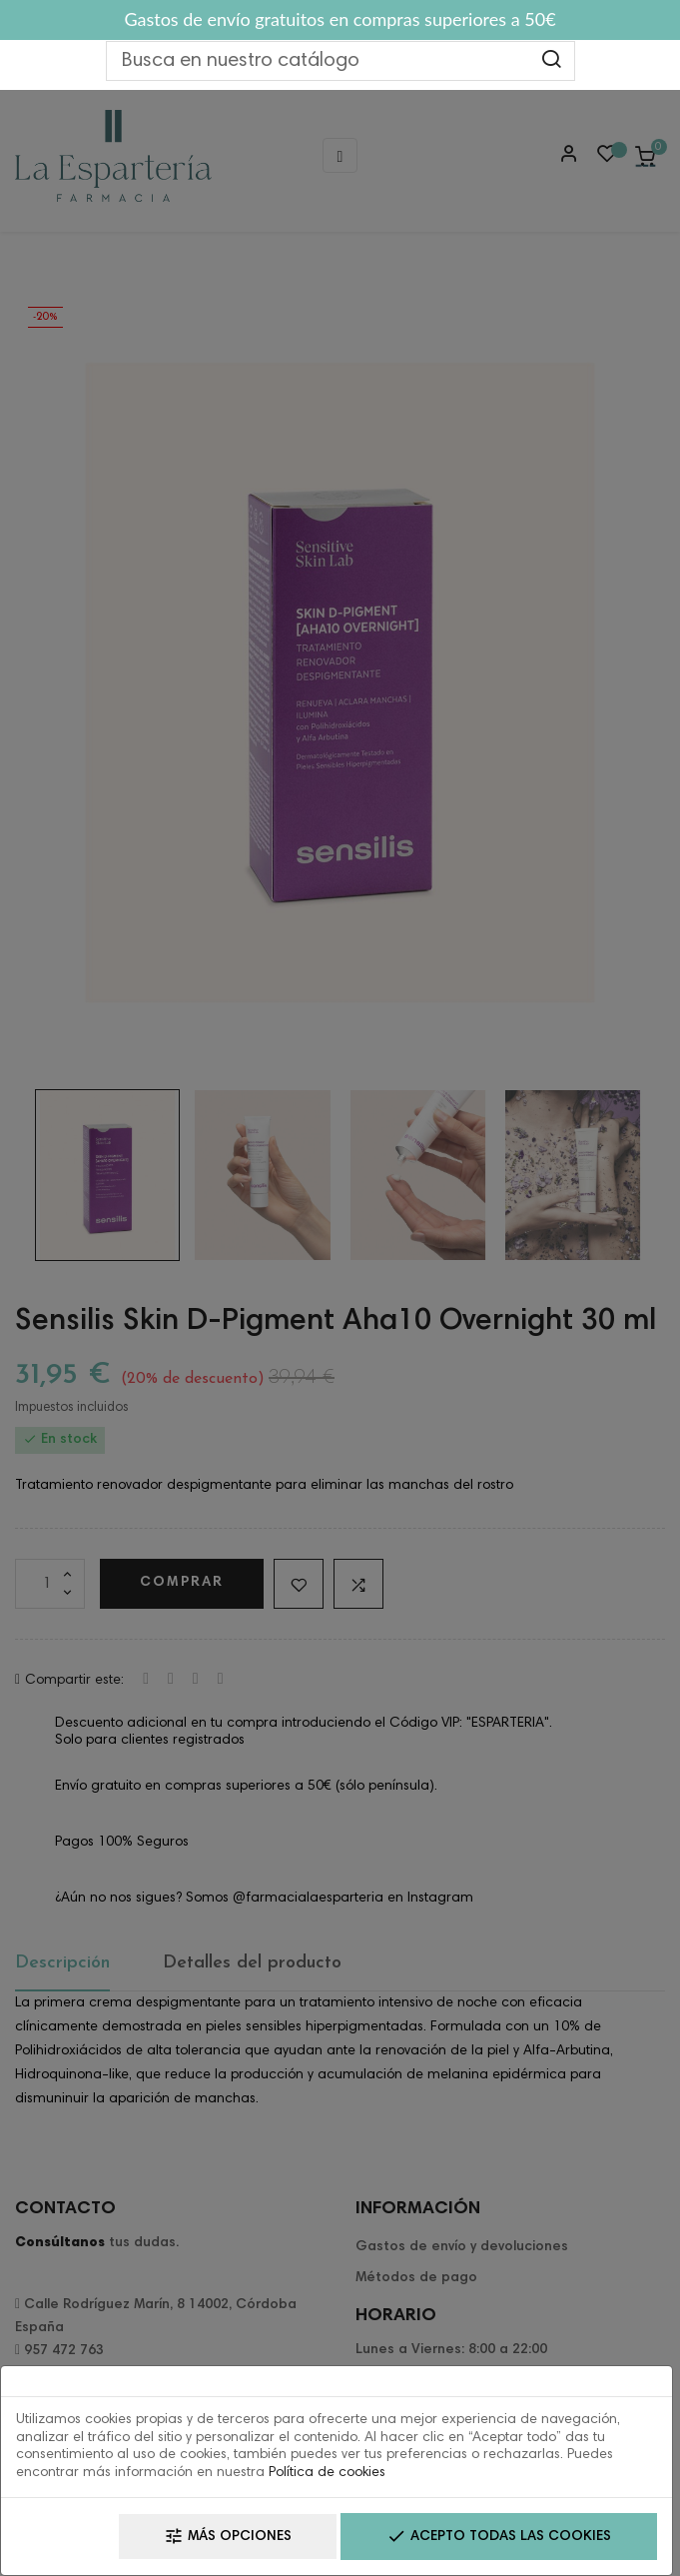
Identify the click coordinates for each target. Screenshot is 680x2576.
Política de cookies (327, 2473)
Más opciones (228, 2536)
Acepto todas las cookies (498, 2536)
